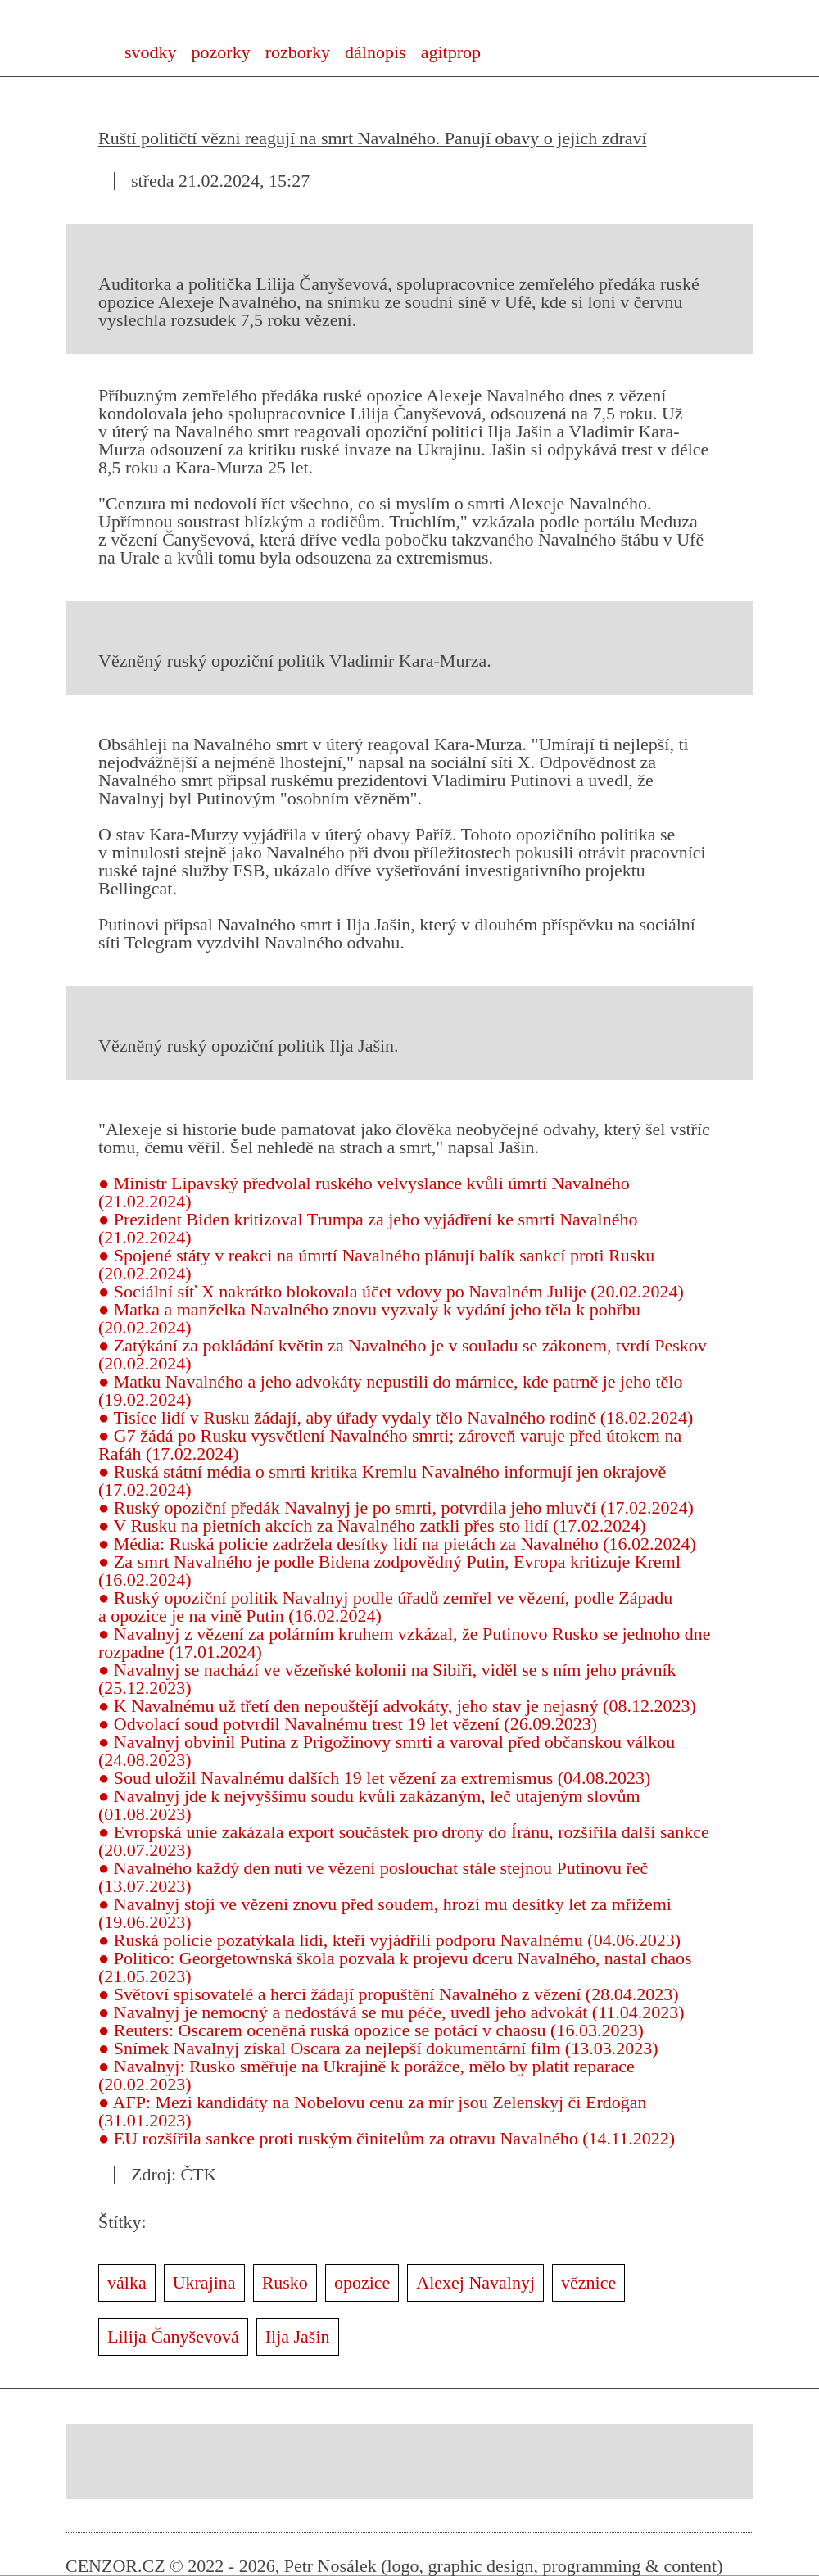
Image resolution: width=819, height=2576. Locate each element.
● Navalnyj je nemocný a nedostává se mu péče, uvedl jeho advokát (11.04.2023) (391, 2012)
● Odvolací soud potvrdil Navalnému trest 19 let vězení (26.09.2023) (347, 1724)
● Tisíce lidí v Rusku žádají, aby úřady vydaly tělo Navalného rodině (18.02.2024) (395, 1417)
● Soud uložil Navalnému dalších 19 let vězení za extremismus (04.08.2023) (374, 1778)
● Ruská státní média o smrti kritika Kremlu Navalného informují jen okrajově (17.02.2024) (382, 1480)
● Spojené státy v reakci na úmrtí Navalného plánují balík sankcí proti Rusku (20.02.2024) (376, 1264)
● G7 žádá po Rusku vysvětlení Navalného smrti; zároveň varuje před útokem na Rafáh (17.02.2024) (389, 1444)
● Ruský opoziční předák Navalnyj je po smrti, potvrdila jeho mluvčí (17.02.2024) (396, 1507)
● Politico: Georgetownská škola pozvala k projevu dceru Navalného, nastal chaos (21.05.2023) (395, 1967)
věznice (588, 2282)
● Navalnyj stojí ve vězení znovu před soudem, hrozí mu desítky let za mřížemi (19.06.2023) (385, 1913)
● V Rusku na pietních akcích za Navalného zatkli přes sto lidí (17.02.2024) (372, 1525)
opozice (362, 2282)
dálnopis (375, 52)
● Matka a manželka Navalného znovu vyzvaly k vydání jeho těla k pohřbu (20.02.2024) (369, 1318)
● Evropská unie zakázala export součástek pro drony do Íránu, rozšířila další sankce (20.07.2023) (403, 1841)
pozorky (221, 52)
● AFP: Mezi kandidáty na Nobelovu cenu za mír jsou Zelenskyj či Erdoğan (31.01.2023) (372, 2111)
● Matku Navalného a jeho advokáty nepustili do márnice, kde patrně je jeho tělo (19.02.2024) (390, 1390)
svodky (150, 52)
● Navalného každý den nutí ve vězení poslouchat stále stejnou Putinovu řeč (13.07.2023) (373, 1877)
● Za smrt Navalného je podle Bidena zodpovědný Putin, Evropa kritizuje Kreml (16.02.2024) (389, 1570)
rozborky (297, 52)
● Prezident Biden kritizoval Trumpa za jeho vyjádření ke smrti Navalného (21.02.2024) (367, 1228)
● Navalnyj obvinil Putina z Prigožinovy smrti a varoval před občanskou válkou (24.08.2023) (386, 1751)
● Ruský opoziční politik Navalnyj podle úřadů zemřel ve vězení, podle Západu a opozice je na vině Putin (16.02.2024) (385, 1606)
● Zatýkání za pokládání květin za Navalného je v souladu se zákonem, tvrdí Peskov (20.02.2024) (402, 1354)
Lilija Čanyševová (173, 2336)
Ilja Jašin (297, 2336)
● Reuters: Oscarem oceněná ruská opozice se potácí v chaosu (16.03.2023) (371, 2030)
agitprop (451, 52)
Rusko (285, 2282)
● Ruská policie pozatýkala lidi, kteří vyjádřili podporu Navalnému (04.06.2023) (389, 1940)
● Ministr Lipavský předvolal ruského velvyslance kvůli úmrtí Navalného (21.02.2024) (364, 1192)
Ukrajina (204, 2282)
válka (127, 2282)
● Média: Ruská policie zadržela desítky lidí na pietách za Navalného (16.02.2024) (397, 1543)
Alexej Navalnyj (475, 2282)
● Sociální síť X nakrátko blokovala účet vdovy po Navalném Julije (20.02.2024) (391, 1291)
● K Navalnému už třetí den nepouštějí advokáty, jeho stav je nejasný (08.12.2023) (397, 1705)
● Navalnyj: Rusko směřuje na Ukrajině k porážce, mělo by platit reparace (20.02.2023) (366, 2075)
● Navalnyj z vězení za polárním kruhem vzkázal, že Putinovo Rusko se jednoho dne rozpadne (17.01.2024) (404, 1642)
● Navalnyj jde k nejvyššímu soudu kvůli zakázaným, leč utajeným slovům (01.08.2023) (369, 1805)
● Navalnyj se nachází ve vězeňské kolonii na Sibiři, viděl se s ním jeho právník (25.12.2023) (387, 1678)
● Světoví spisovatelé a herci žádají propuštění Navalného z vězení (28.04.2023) (388, 1994)
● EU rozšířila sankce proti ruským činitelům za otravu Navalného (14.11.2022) (386, 2138)
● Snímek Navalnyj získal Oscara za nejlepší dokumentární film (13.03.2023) (378, 2048)
